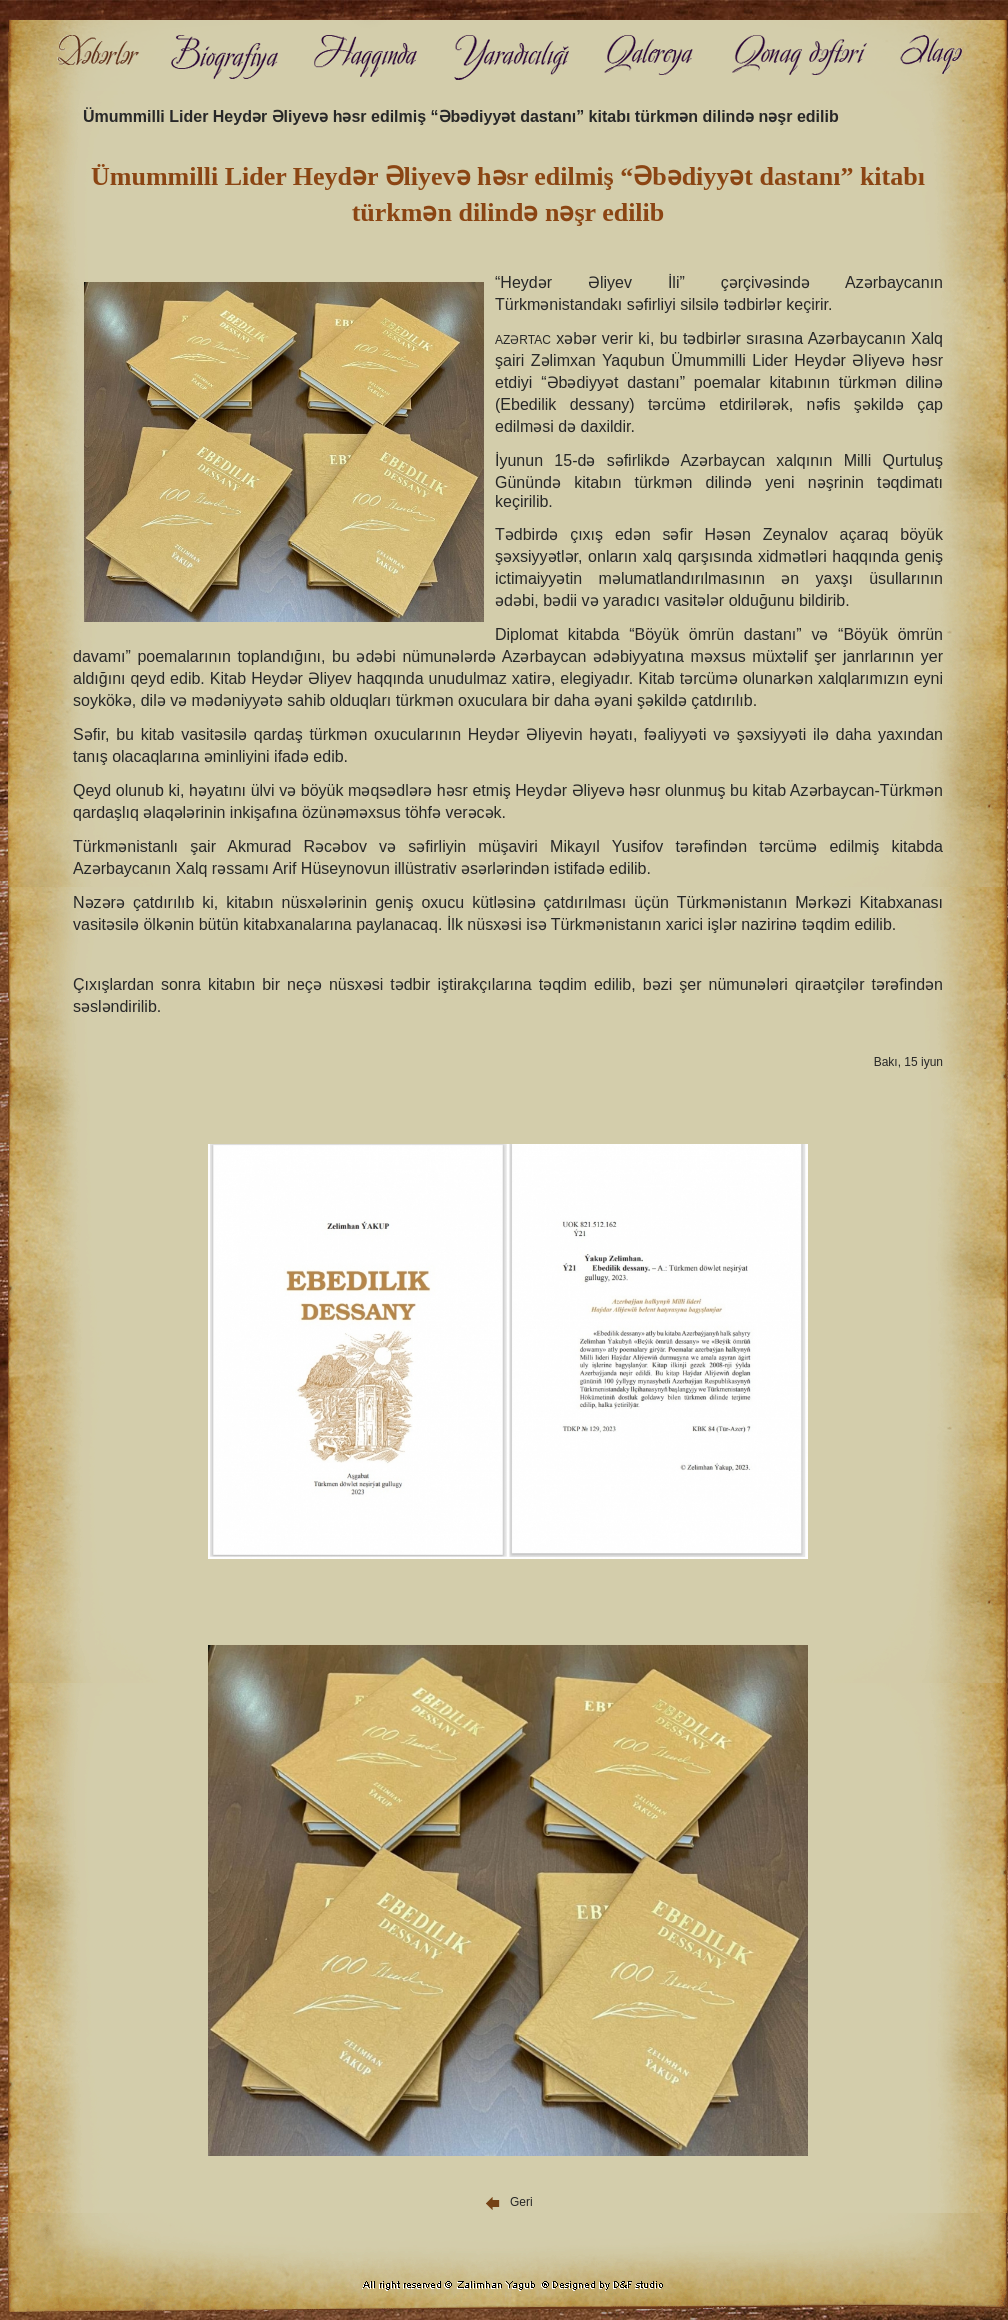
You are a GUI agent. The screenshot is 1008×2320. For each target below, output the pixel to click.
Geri (507, 2202)
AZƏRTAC (523, 340)
